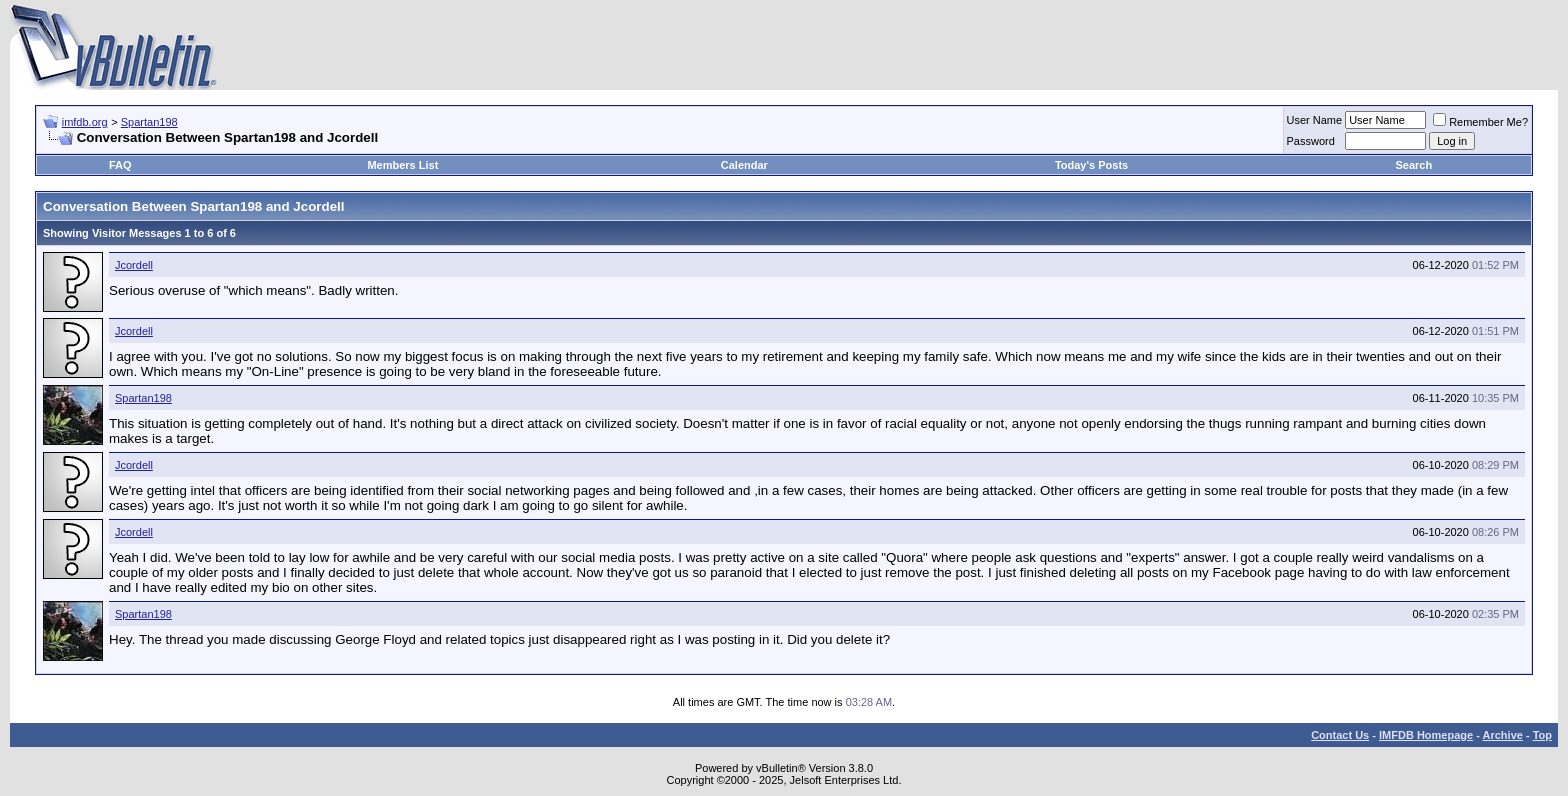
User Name (1315, 120)
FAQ (120, 165)
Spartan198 (149, 122)
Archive (1503, 735)
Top (1542, 735)
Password (1311, 141)
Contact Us (1340, 735)
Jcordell (134, 265)
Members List (402, 165)
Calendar (744, 165)
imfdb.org (85, 122)
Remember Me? (1480, 122)
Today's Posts (1091, 165)
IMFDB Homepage (1426, 735)
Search (1414, 165)
